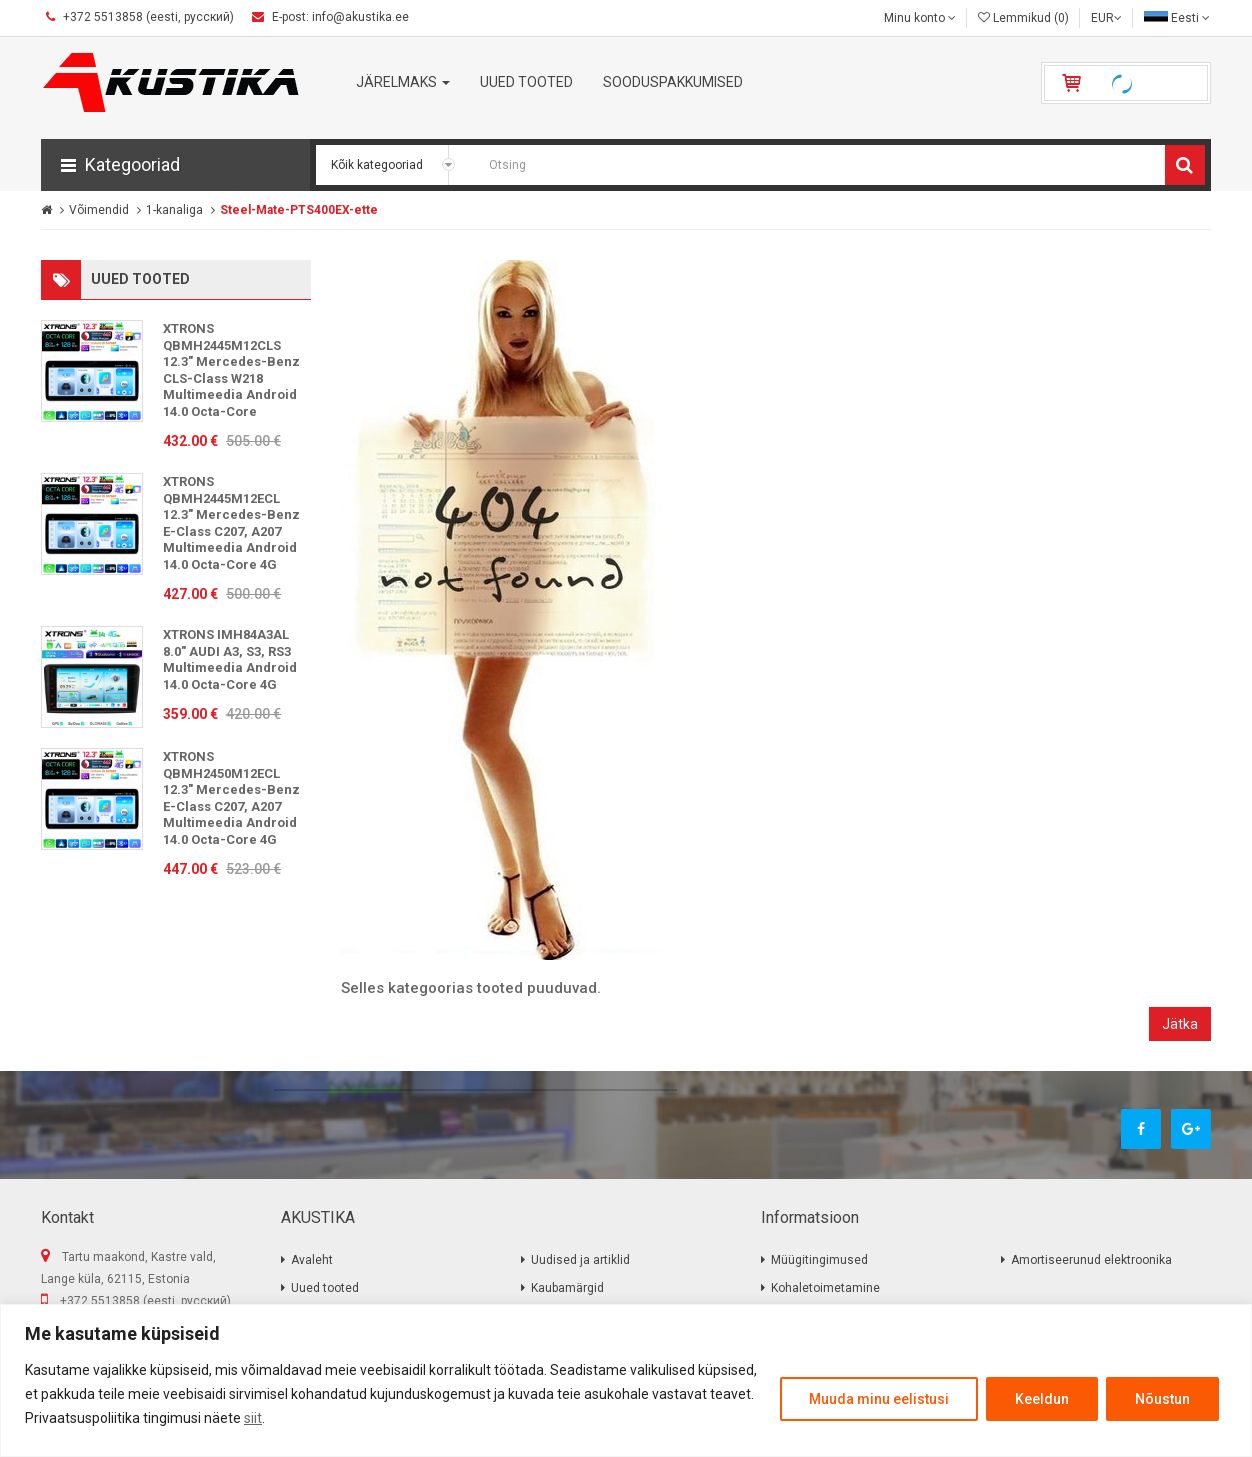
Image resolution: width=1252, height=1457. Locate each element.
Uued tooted (325, 1288)
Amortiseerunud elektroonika (1091, 1260)
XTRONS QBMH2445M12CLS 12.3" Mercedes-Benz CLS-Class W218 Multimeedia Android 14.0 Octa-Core (231, 370)
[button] (175, 165)
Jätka (1180, 1024)
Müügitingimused (819, 1260)
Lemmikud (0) (1023, 18)
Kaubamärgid (567, 1288)
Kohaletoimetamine (825, 1288)
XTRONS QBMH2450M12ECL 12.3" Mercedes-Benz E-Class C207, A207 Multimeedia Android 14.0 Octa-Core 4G (231, 798)
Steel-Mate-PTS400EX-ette (299, 210)
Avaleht (312, 1260)
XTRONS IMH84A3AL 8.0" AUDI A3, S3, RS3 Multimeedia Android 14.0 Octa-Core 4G (230, 659)
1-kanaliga (174, 210)
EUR (1106, 18)
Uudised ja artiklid (580, 1260)
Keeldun (1042, 1399)
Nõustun (1162, 1399)
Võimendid (99, 210)
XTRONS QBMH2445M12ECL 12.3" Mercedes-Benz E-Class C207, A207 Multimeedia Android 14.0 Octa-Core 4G (231, 523)
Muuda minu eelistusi (879, 1399)
